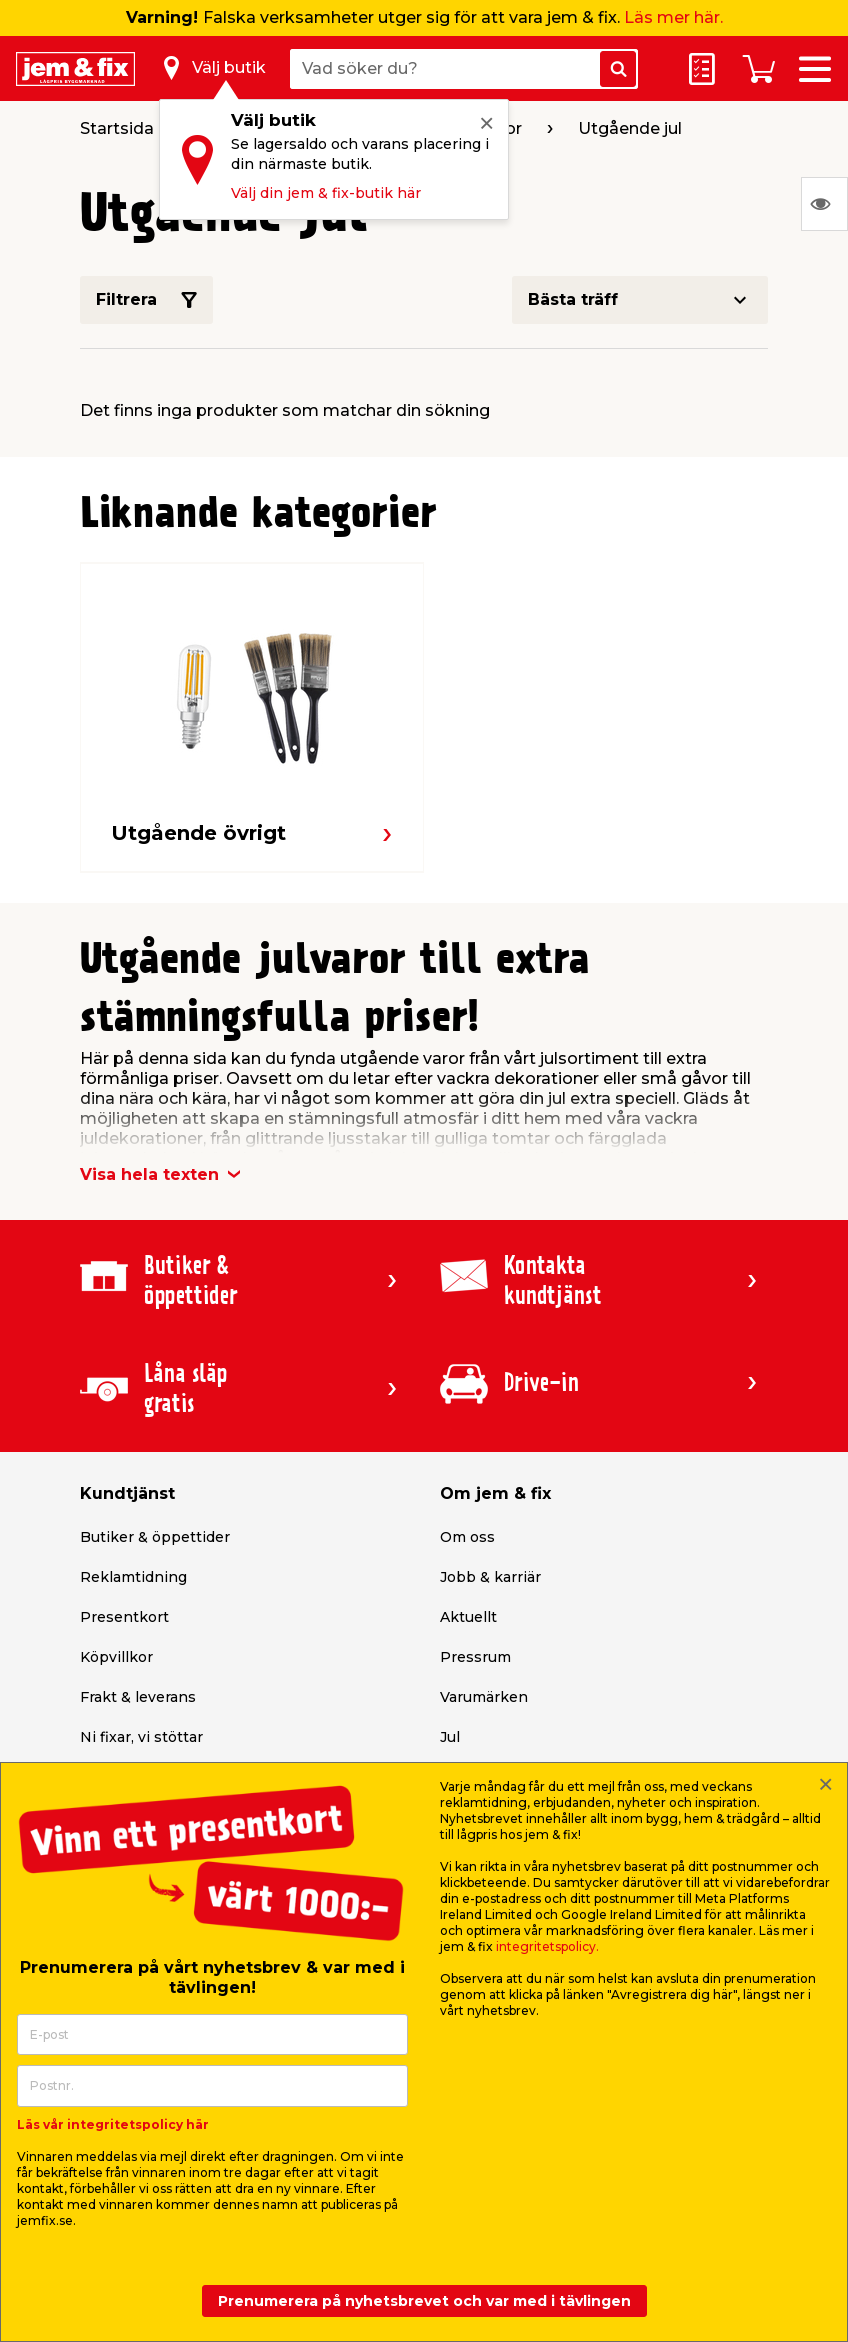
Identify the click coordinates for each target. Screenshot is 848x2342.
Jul (450, 1737)
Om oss (467, 1537)
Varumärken (484, 1697)
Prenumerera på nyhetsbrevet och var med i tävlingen (424, 2301)
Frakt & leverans (138, 1697)
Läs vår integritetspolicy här (113, 2124)
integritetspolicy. (547, 1946)
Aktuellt (468, 1617)
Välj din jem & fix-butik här (326, 193)
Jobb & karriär (490, 1577)
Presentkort (124, 1617)
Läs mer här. (673, 17)
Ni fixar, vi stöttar (141, 1737)
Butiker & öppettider (155, 1537)
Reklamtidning (133, 1577)
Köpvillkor (116, 1657)
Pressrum (475, 1657)
